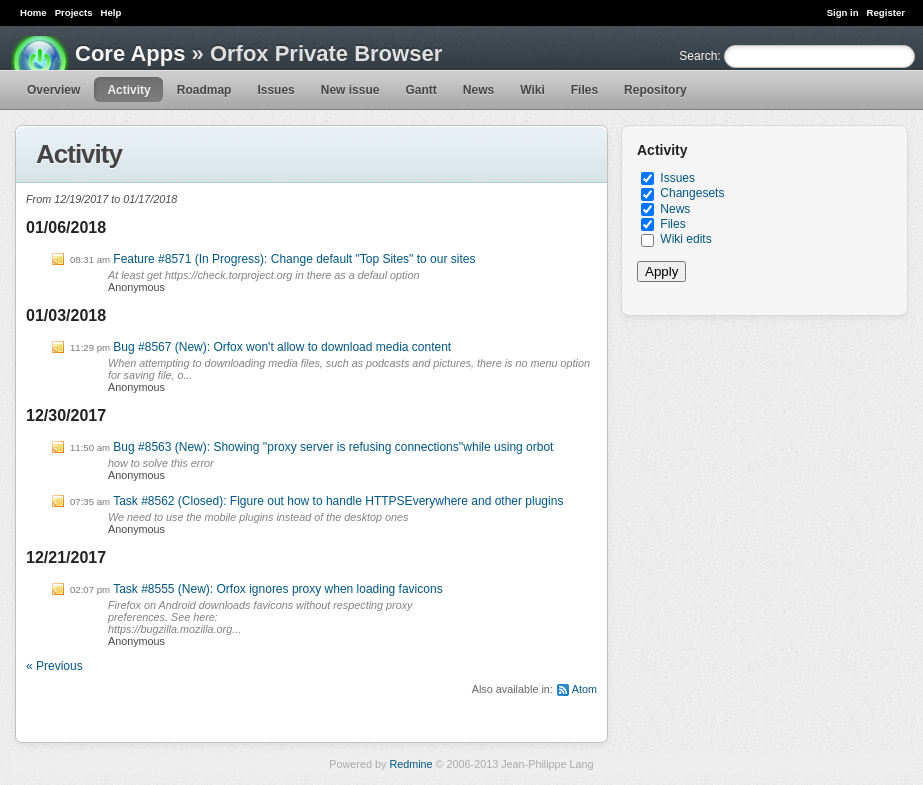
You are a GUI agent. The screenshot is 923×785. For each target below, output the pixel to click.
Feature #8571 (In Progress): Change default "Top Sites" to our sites (294, 259)
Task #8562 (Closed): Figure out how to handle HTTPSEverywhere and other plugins (338, 501)
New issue (350, 90)
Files (584, 90)
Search (698, 56)
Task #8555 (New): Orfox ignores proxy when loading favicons (278, 589)
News (478, 90)
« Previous (54, 666)
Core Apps (130, 53)
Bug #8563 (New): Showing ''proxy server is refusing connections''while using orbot (333, 447)
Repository (655, 90)
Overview (53, 90)
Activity (128, 90)
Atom (584, 689)
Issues (275, 90)
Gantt (420, 90)
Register (886, 12)
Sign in (843, 12)
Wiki (532, 90)
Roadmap (204, 90)
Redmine (410, 764)
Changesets (692, 193)
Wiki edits (685, 239)
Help (111, 12)
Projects (74, 12)
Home (33, 12)
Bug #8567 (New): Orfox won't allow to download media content (282, 347)
